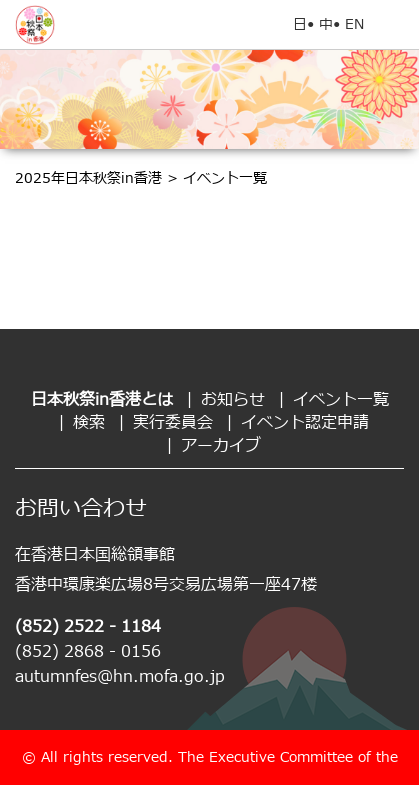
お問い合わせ (81, 509)
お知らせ (233, 400)
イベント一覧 (341, 400)
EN (354, 24)
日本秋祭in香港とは (102, 400)
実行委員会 (173, 423)
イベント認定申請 (305, 423)
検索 (89, 423)
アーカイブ (221, 446)
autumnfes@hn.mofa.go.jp (120, 677)
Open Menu (394, 25)
